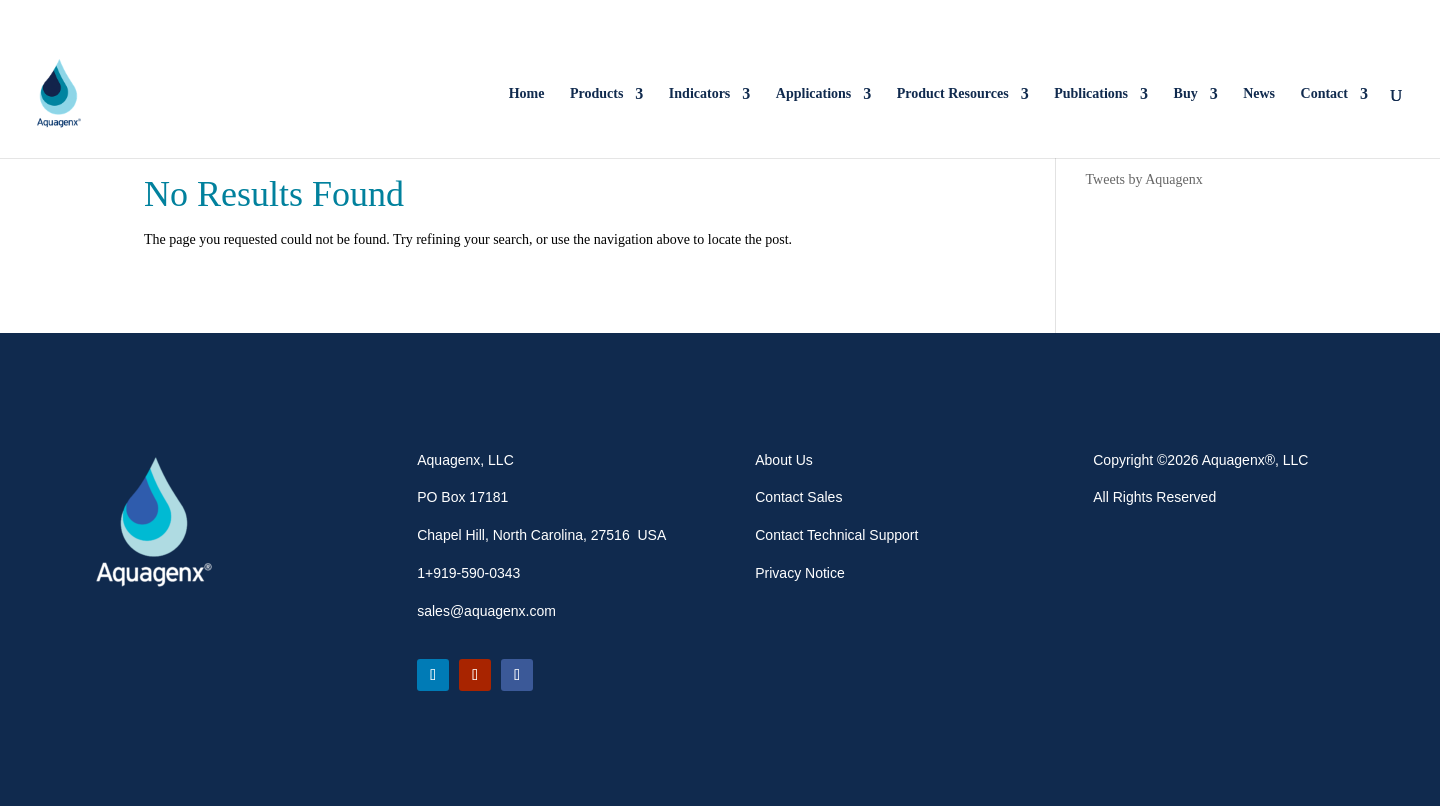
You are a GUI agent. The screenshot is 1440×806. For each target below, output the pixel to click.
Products (596, 94)
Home (527, 94)
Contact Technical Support (836, 535)
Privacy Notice (799, 573)
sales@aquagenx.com (486, 611)
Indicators (699, 94)
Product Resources (953, 94)
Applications (813, 94)
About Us (784, 460)
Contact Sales (798, 497)
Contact (1324, 94)
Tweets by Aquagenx (1144, 179)
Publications (1091, 94)
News (1259, 94)
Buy (1186, 94)
